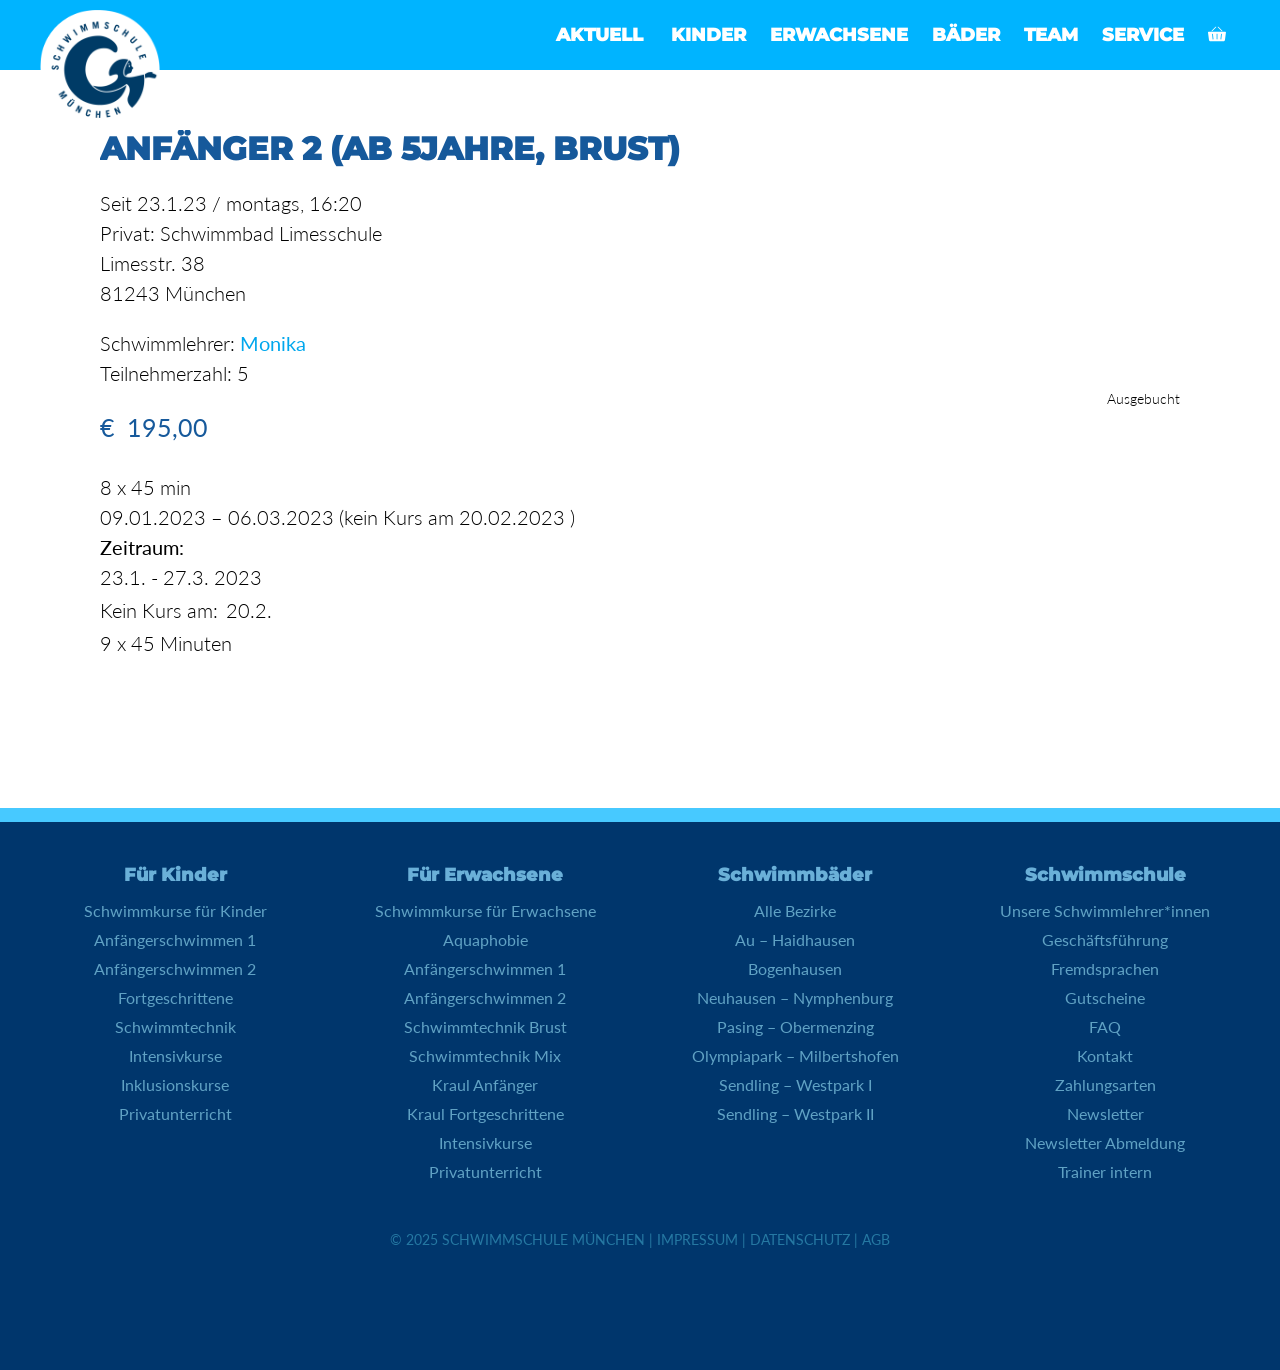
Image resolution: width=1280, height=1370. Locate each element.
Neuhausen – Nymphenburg (795, 997)
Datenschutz (800, 1239)
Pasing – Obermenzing (795, 1026)
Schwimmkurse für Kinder (175, 910)
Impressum (697, 1239)
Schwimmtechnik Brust (485, 1026)
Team (1051, 35)
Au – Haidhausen (795, 939)
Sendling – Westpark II (795, 1113)
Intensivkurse (175, 1055)
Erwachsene (839, 35)
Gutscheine (1105, 997)
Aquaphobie (485, 939)
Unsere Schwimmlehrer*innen (1105, 910)
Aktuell (599, 35)
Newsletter (1105, 1113)
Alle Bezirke (795, 910)
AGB (876, 1239)
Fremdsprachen (1105, 968)
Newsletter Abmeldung (1105, 1142)
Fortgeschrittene (175, 997)
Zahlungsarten (1105, 1084)
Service (1143, 35)
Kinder (708, 35)
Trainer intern (1105, 1171)
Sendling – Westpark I (795, 1084)
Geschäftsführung (1105, 939)
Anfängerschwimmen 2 (175, 968)
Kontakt (1105, 1055)
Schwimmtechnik (175, 1026)
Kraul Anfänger (485, 1084)
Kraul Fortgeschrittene (485, 1113)
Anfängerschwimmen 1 (175, 939)
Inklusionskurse (175, 1084)
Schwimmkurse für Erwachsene (485, 910)
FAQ (1105, 1026)
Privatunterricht (175, 1113)
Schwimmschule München (543, 1239)
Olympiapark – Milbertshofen (795, 1055)
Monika (273, 343)
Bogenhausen (795, 968)
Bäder (966, 35)
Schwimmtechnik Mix (485, 1055)
